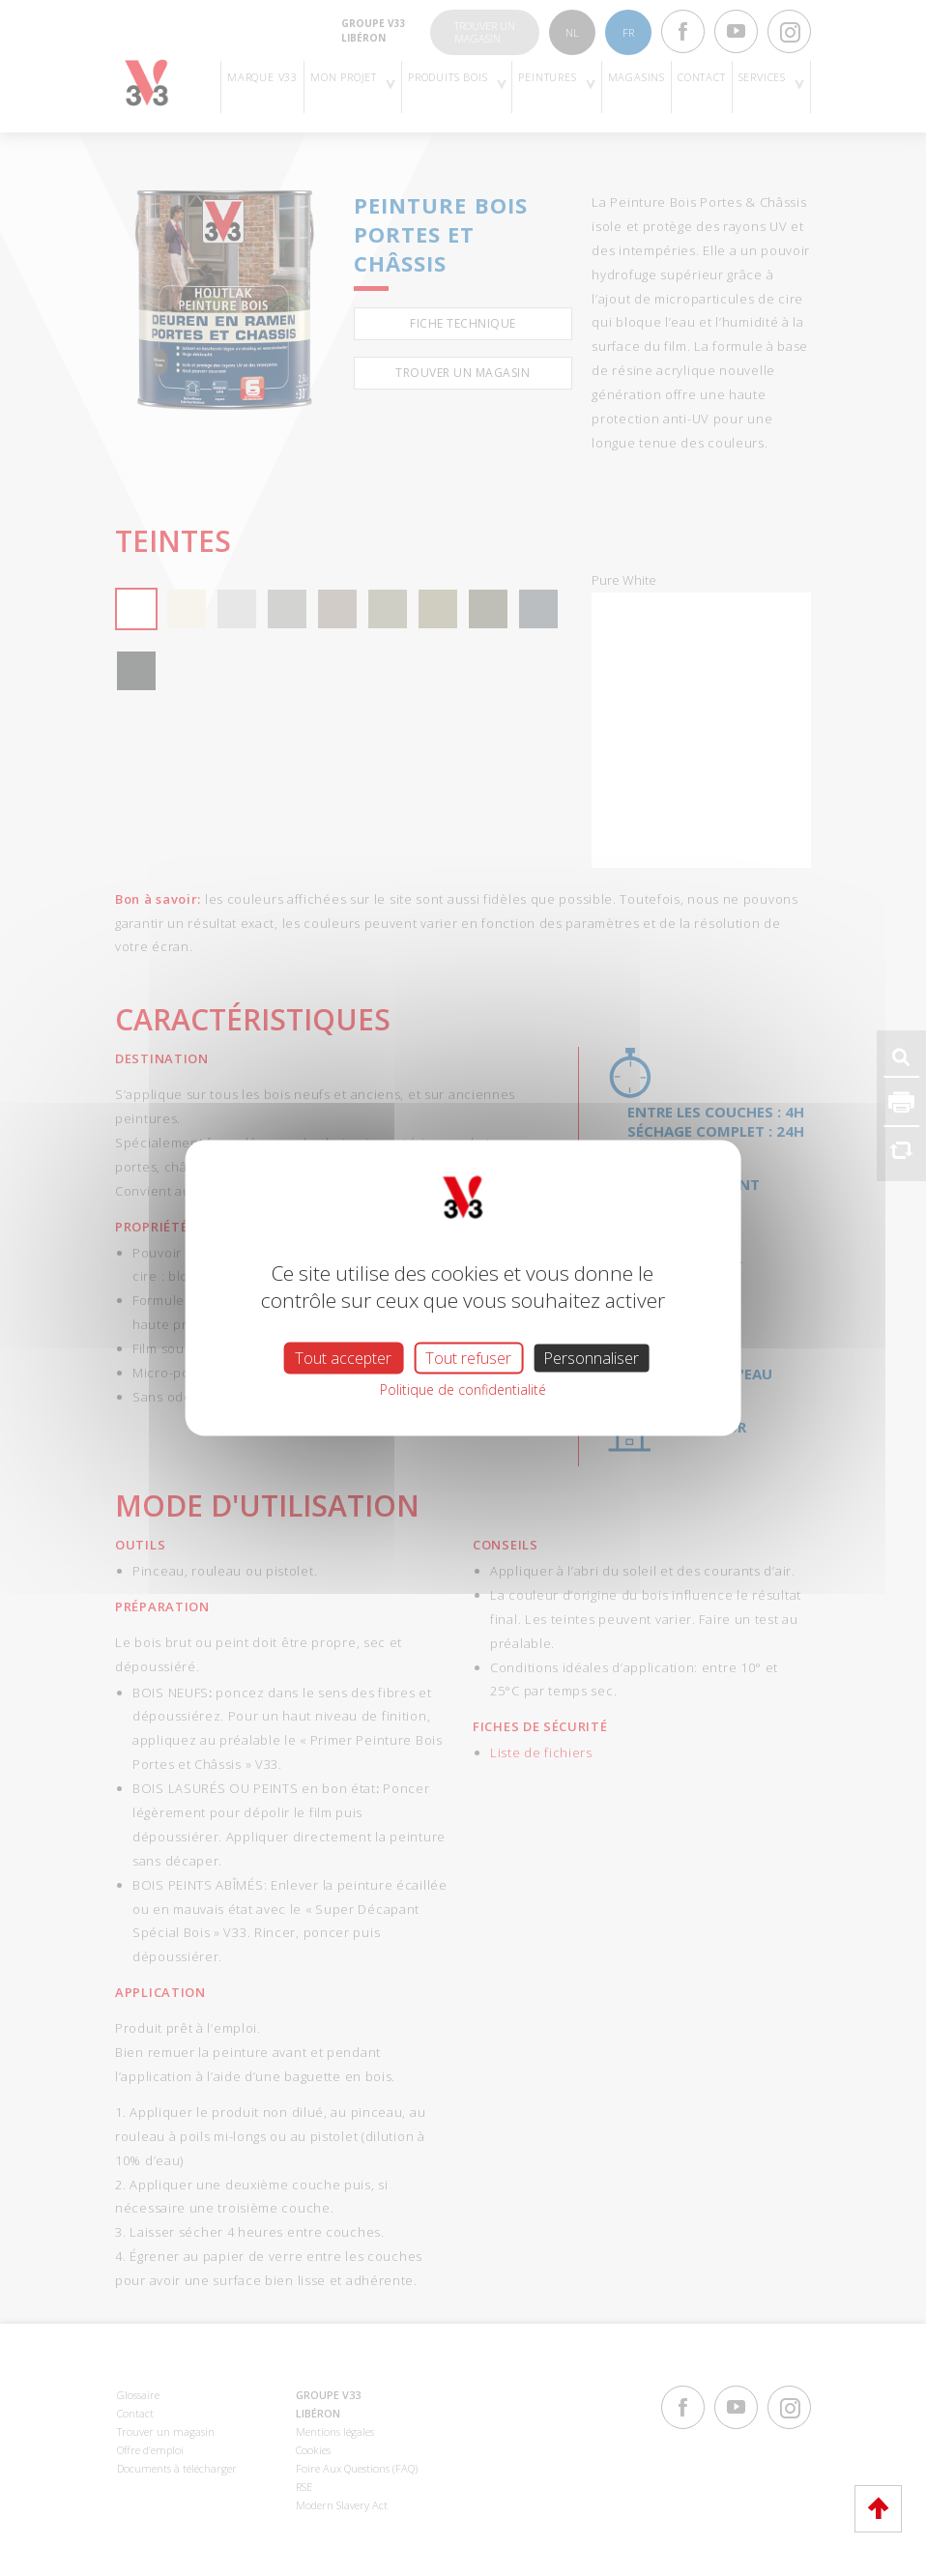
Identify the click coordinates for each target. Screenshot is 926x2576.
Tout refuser (468, 1357)
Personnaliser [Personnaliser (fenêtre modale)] (591, 1357)
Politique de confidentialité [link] (463, 1388)
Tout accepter (343, 1357)
